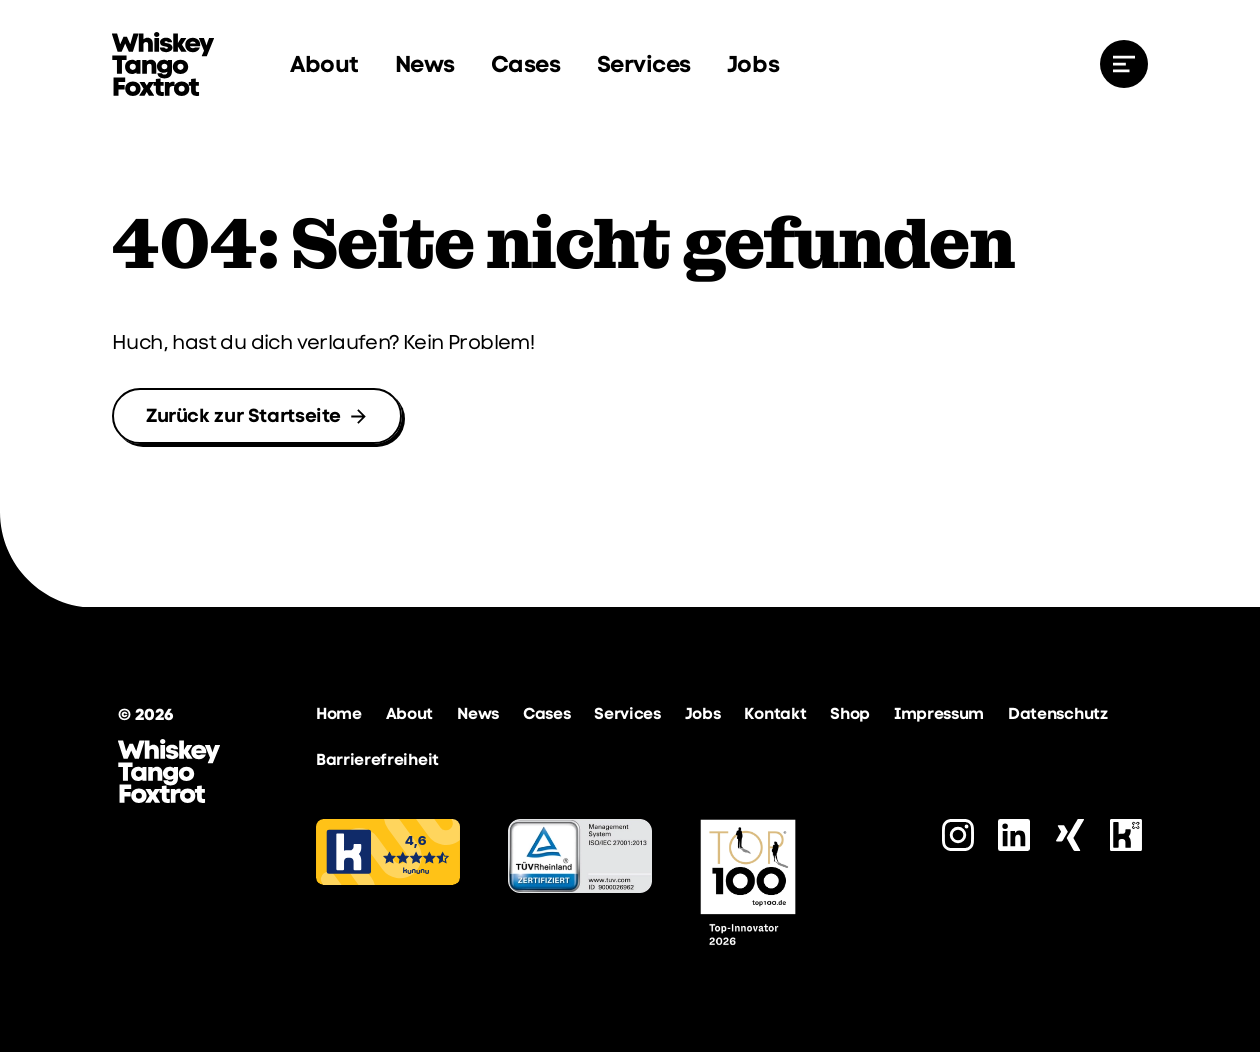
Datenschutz (1057, 713)
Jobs (753, 64)
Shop (850, 713)
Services (644, 64)
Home (339, 713)
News (425, 64)
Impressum (939, 713)
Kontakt (775, 713)
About (324, 64)
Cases (526, 64)
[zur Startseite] (163, 64)
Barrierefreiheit (377, 759)
